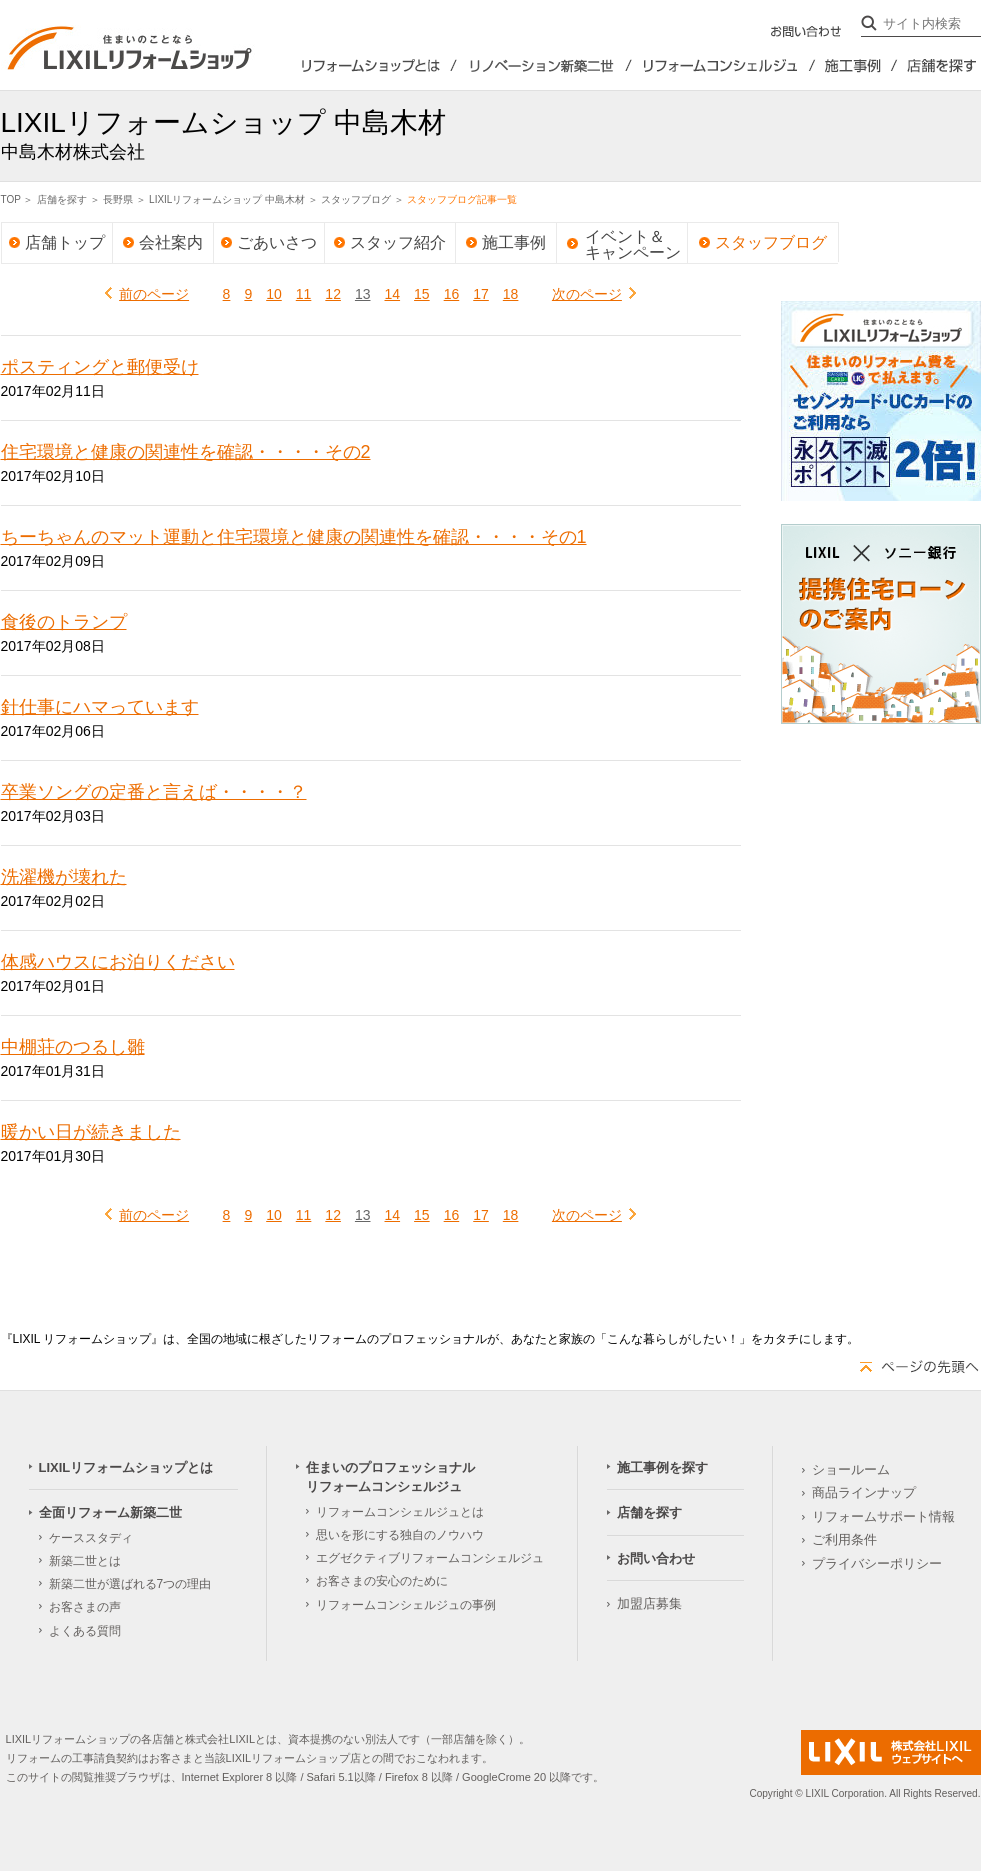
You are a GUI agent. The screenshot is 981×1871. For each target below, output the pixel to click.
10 (274, 294)
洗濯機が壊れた (64, 877)
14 (393, 294)
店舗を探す (939, 65)
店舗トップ (65, 242)
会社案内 (171, 242)
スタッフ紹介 (398, 242)
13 (363, 294)
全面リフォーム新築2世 (544, 65)
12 (333, 294)
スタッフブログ (356, 199)
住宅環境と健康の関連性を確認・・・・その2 (186, 452)
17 (481, 294)
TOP (11, 199)
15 (422, 294)
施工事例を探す (857, 65)
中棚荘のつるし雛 (73, 1047)
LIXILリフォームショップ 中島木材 (227, 199)
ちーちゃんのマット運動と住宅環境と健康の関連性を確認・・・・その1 (294, 537)
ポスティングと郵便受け (100, 367)
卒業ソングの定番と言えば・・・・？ (154, 792)
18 (511, 294)
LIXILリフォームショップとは (355, 65)
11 (304, 294)
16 (452, 294)
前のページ (154, 294)
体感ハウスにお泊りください (118, 962)
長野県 (118, 199)
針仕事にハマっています (100, 707)
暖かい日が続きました (91, 1132)
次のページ (587, 294)
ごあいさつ (277, 242)
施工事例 (514, 242)
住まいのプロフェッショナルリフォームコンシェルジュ (724, 65)
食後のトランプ (64, 622)
